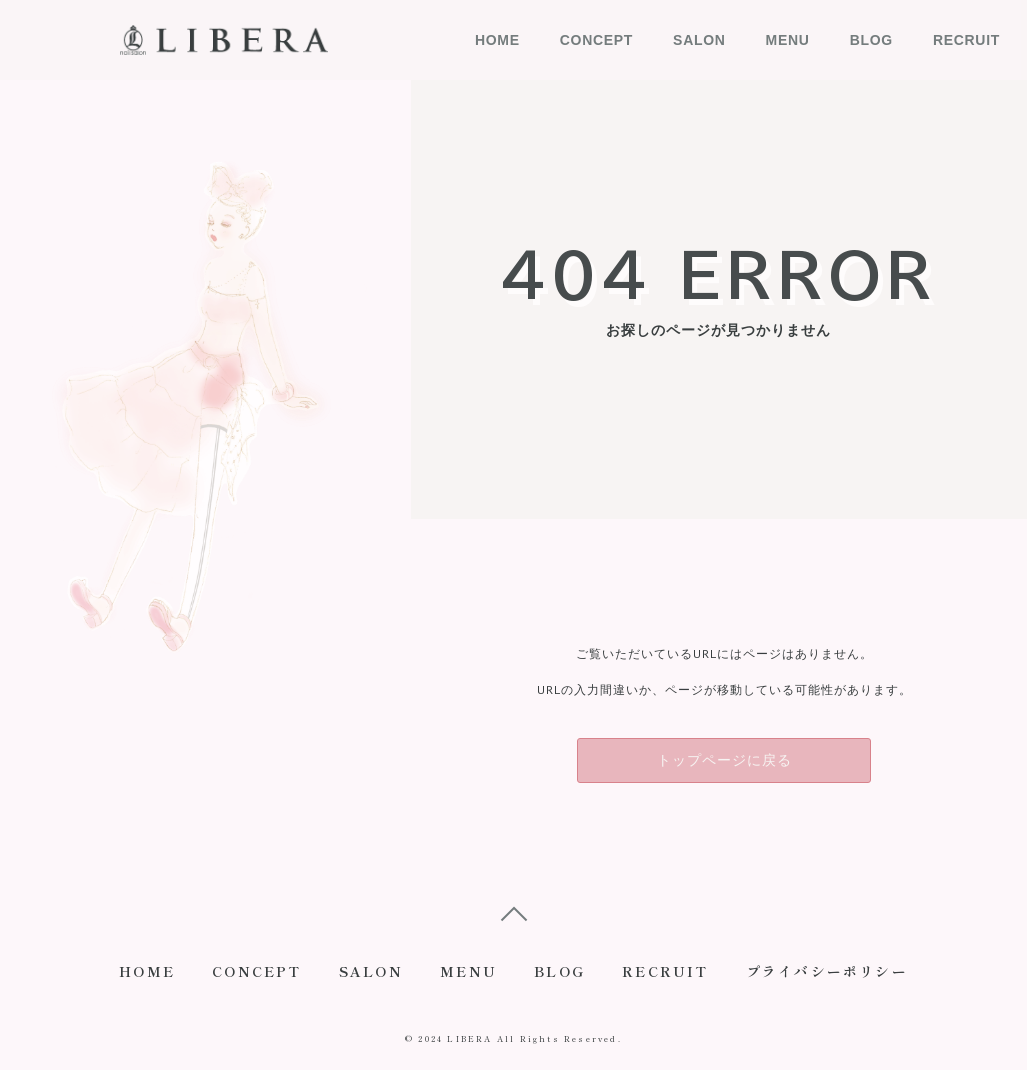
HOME (497, 40)
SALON (699, 40)
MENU (788, 40)
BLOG (871, 40)
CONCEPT (596, 40)
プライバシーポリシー (832, 974)
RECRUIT (966, 40)
